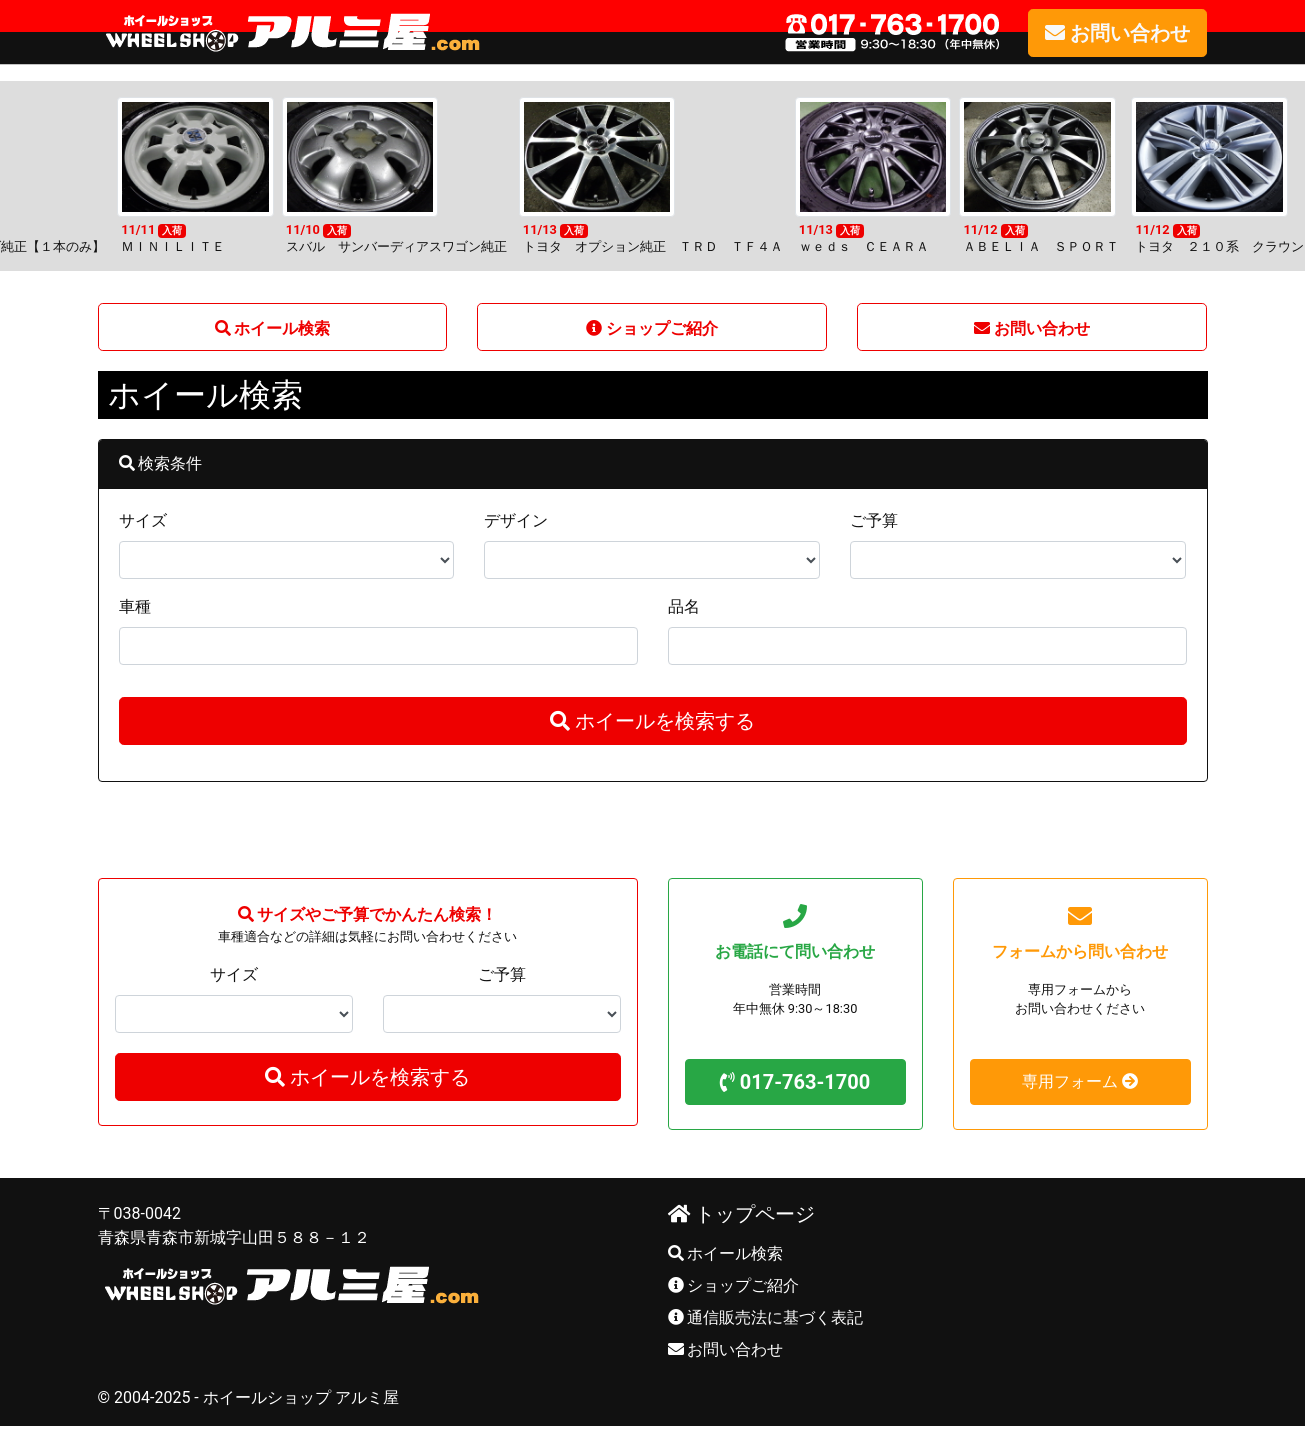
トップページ (742, 1214)
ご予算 (874, 520)
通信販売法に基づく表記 (766, 1317)
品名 (684, 606)
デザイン (516, 520)
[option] (653, 176)
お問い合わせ (726, 1349)
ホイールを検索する (652, 721)
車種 (135, 606)
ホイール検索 (726, 1253)
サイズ (143, 520)
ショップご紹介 (734, 1285)
